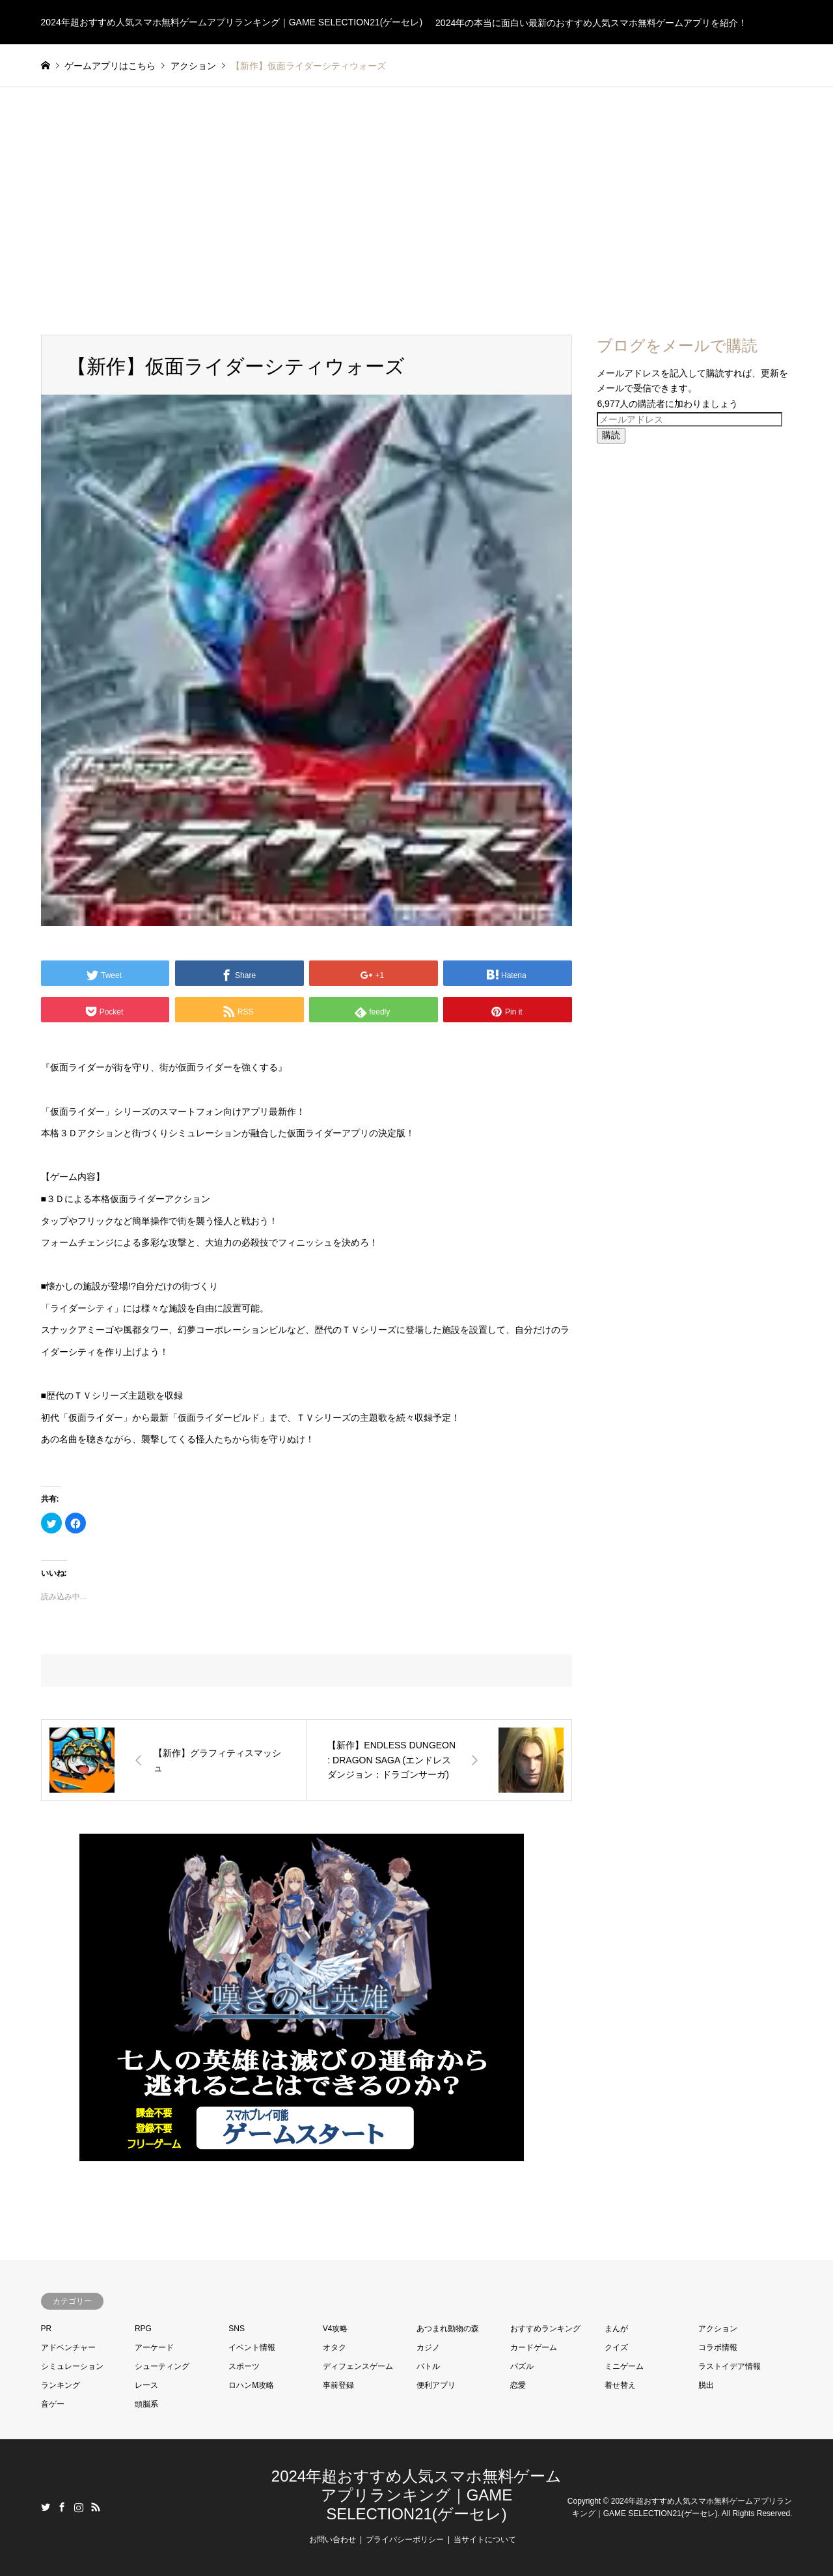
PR (46, 2328)
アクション (717, 2328)
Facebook (61, 2507)
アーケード (154, 2347)
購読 (611, 435)
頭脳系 (146, 2404)
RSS (95, 2507)
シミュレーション (72, 2366)
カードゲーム (533, 2347)
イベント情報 (251, 2347)
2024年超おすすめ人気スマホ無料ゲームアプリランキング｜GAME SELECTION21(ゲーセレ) (416, 2495)
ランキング (60, 2385)
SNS (236, 2328)
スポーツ (244, 2366)
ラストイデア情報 (729, 2366)
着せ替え (620, 2385)
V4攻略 (335, 2328)
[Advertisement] (416, 211)
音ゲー (52, 2404)
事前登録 (338, 2385)
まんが (616, 2328)
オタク (334, 2347)
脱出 (706, 2385)
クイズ (616, 2347)
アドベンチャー (68, 2347)
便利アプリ (436, 2385)
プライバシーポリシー (405, 2539)
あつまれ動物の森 (447, 2328)
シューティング (162, 2366)
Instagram (78, 2507)
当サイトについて (485, 2539)
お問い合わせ (332, 2539)
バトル (428, 2366)
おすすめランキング (545, 2328)
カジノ (428, 2347)
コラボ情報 (717, 2347)
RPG (143, 2328)
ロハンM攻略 (251, 2385)
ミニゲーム (624, 2366)
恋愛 (518, 2385)
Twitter (45, 2507)
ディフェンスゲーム (358, 2366)
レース (146, 2385)
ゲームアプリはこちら (110, 66)
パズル (522, 2366)
